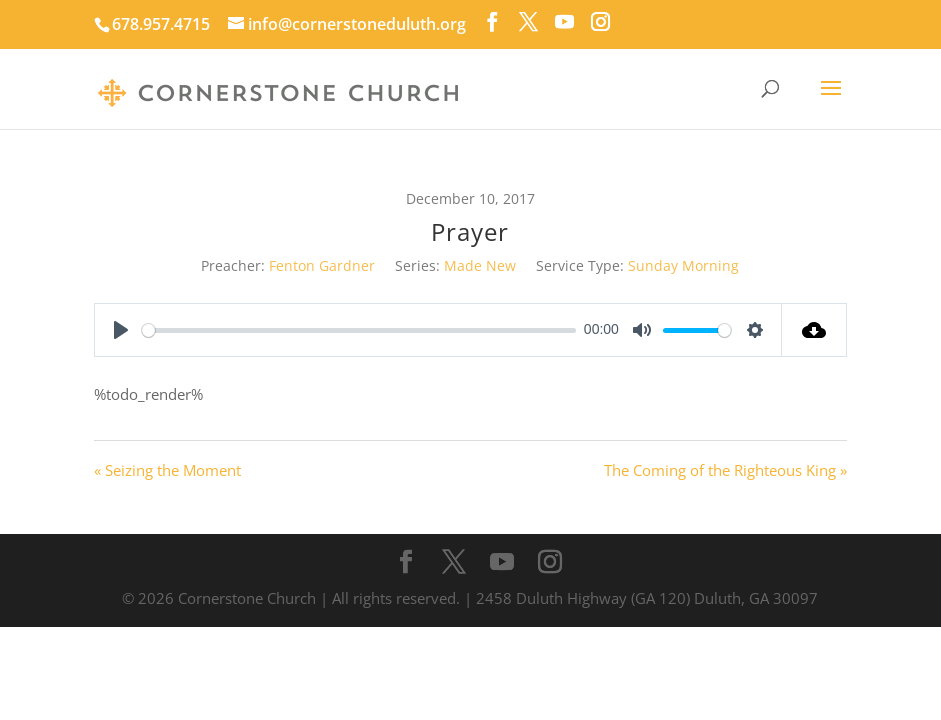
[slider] (359, 330)
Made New (480, 265)
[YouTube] (564, 22)
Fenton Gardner (322, 265)
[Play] (121, 330)
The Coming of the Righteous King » (725, 470)
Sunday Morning (683, 265)
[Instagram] (600, 22)
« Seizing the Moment (167, 470)
